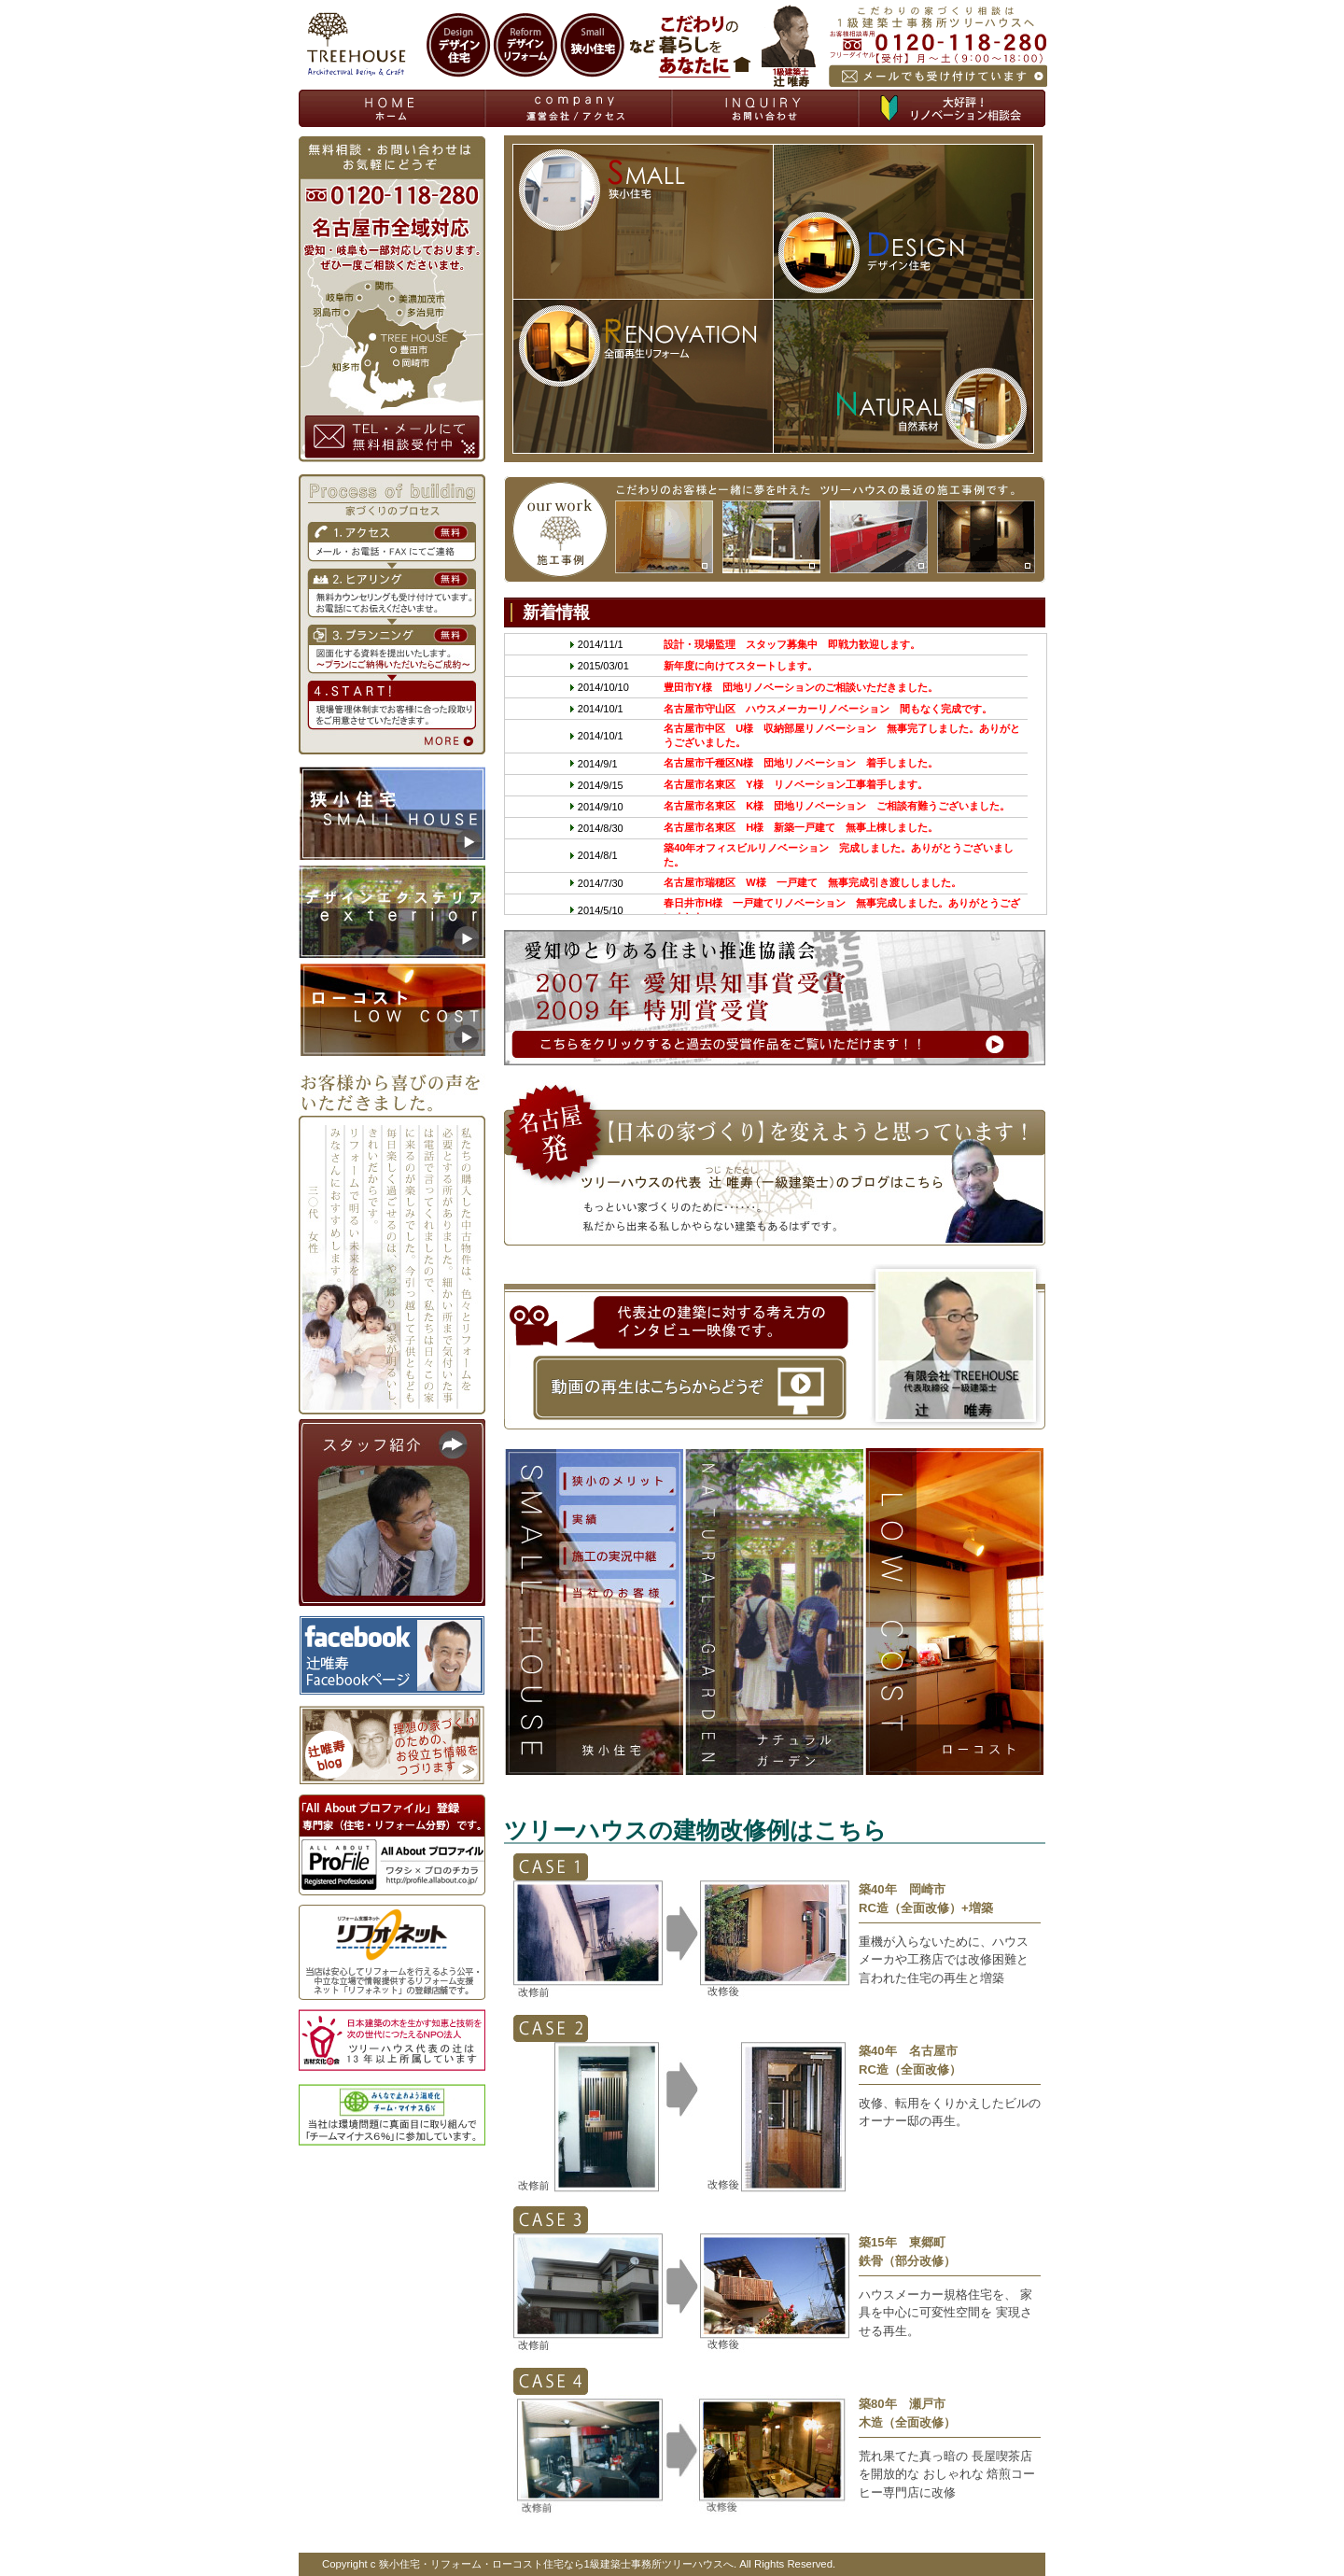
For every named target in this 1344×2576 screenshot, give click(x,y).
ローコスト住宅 (392, 1009)
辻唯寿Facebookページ (392, 1655)
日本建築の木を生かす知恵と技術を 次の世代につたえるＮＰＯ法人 (392, 2040)
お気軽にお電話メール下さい (937, 46)
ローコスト (954, 1611)
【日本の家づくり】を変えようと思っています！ (774, 1163)
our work (774, 529)
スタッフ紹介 (392, 1512)
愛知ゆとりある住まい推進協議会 (774, 997)
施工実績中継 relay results (616, 1592)
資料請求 (580, 108)
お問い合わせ (766, 108)
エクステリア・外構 (392, 911)
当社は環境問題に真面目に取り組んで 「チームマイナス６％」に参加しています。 (392, 2115)
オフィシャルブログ (392, 1745)
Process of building (392, 614)
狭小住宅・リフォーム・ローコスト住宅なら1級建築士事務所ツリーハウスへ (556, 2563)
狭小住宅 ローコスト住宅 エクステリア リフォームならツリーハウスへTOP (393, 108)
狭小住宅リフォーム (392, 813)
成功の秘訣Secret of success (616, 1518)
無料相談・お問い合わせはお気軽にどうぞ (392, 298)
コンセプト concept (616, 1480)
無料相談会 (952, 108)
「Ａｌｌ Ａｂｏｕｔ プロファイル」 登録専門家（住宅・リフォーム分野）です (392, 1845)
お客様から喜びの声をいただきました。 (392, 1240)
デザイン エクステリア (774, 1611)
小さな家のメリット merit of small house (616, 1555)
